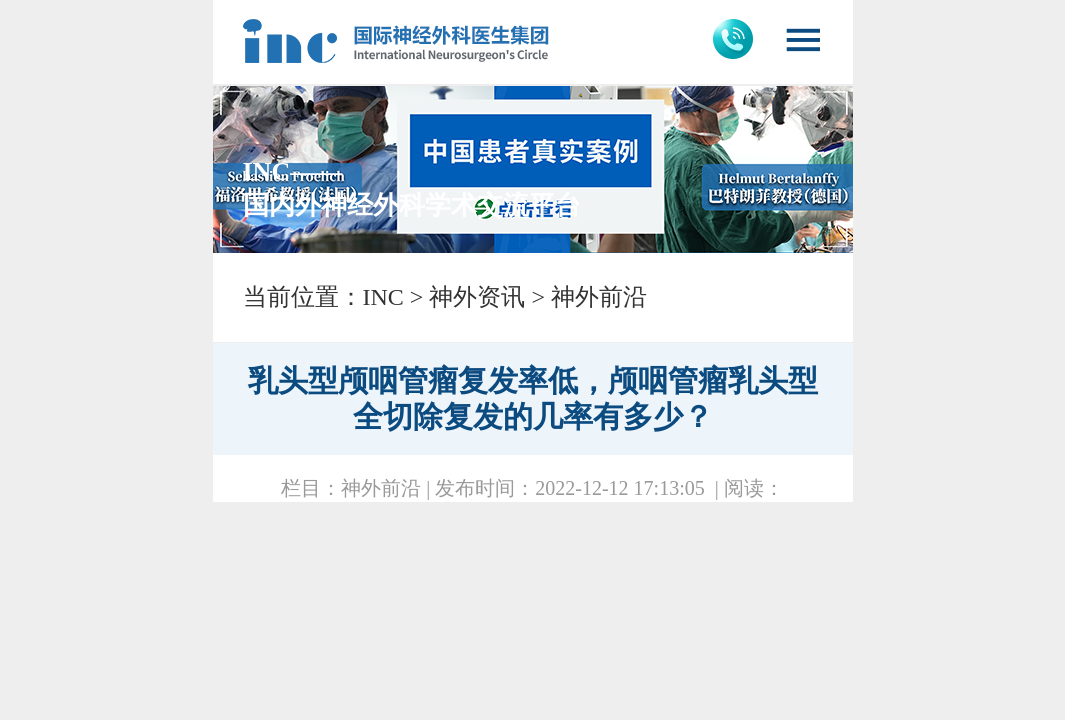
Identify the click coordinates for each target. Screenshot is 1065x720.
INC (383, 297)
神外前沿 (599, 297)
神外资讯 (477, 297)
